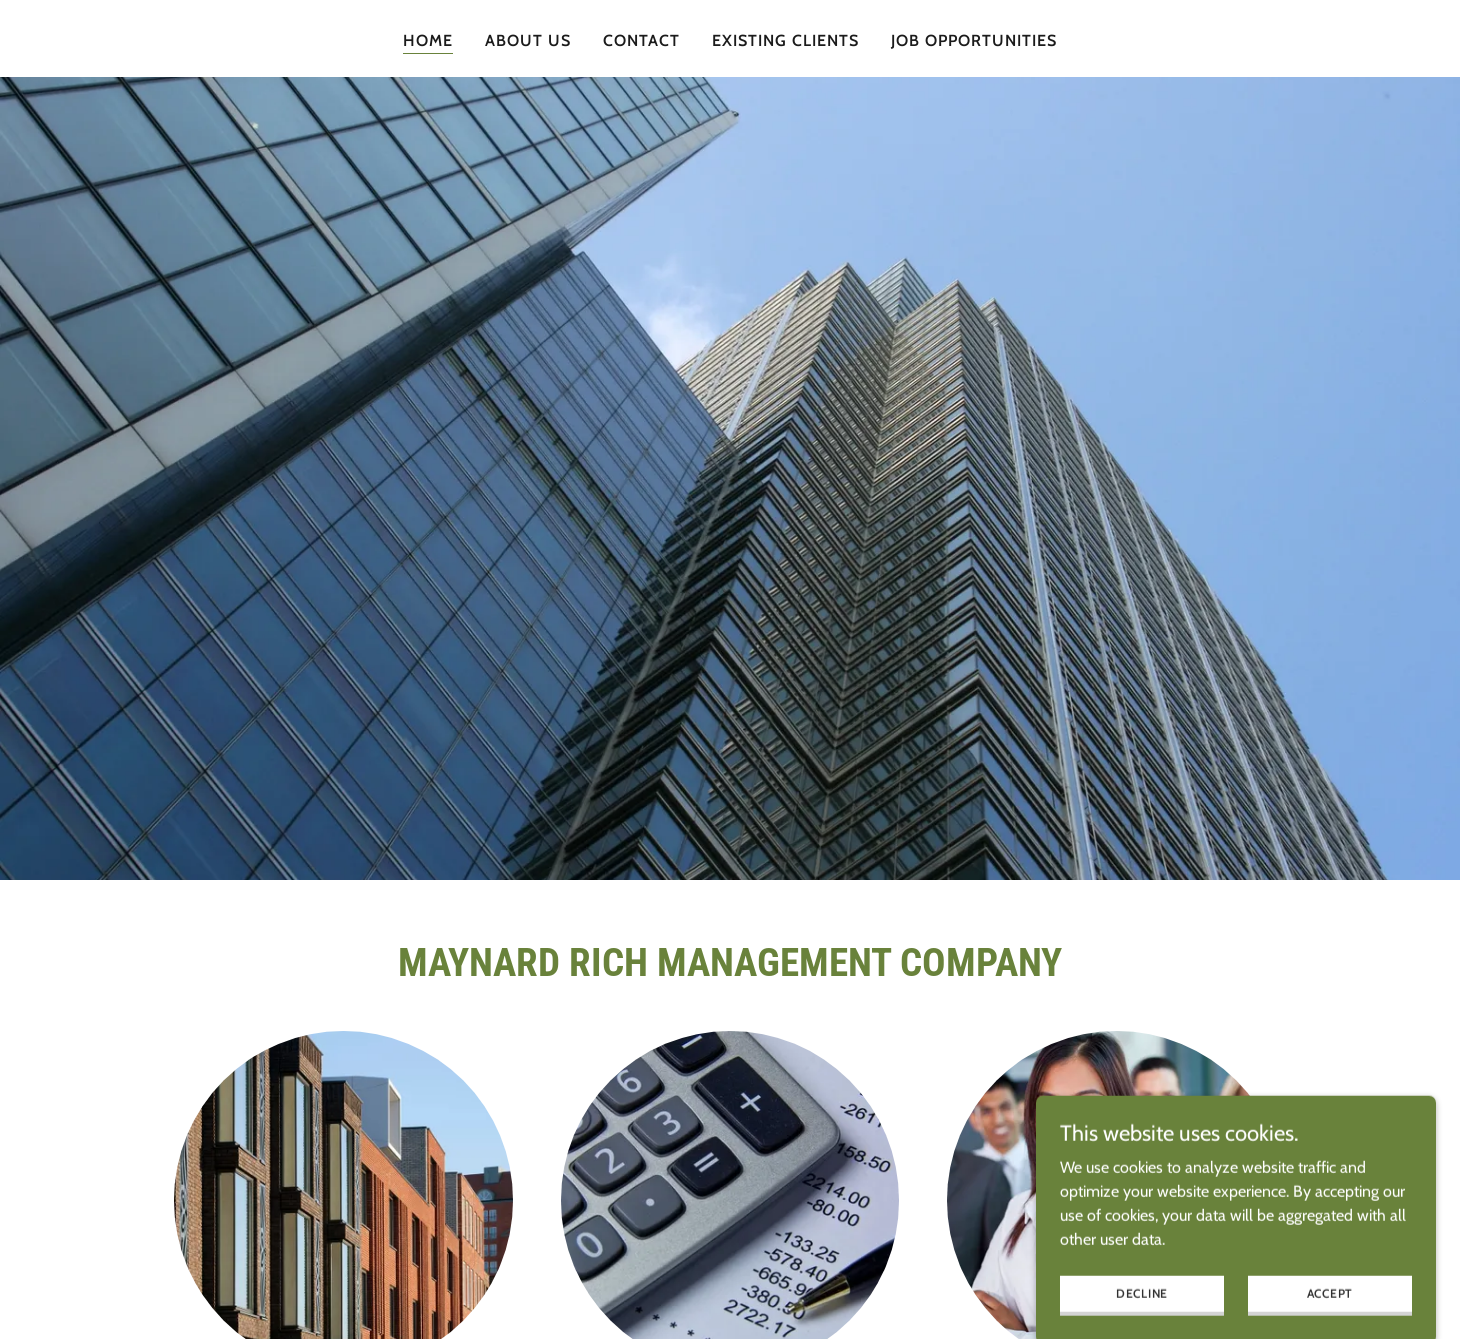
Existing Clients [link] (785, 40)
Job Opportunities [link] (974, 40)
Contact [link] (641, 40)
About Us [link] (528, 40)
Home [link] (428, 40)
